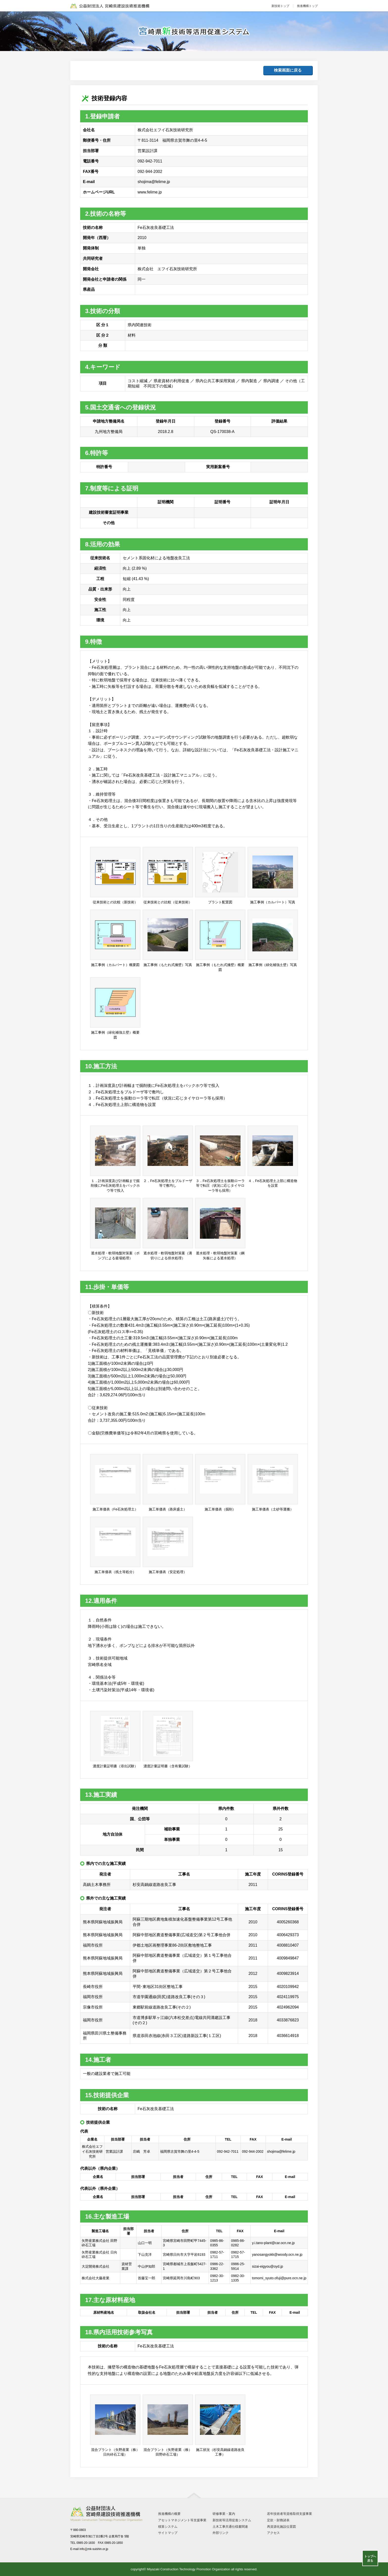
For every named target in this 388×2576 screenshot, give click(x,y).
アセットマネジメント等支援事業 (182, 2520)
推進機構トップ (307, 6)
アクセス (273, 2533)
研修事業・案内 (224, 2514)
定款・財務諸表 (278, 2520)
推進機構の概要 (169, 2514)
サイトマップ (167, 2533)
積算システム (167, 2526)
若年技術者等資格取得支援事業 (289, 2514)
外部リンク (221, 2533)
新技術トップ (280, 6)
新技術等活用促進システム (232, 2520)
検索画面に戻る (288, 70)
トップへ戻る (370, 2558)
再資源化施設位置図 (281, 2526)
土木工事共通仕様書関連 (230, 2526)
